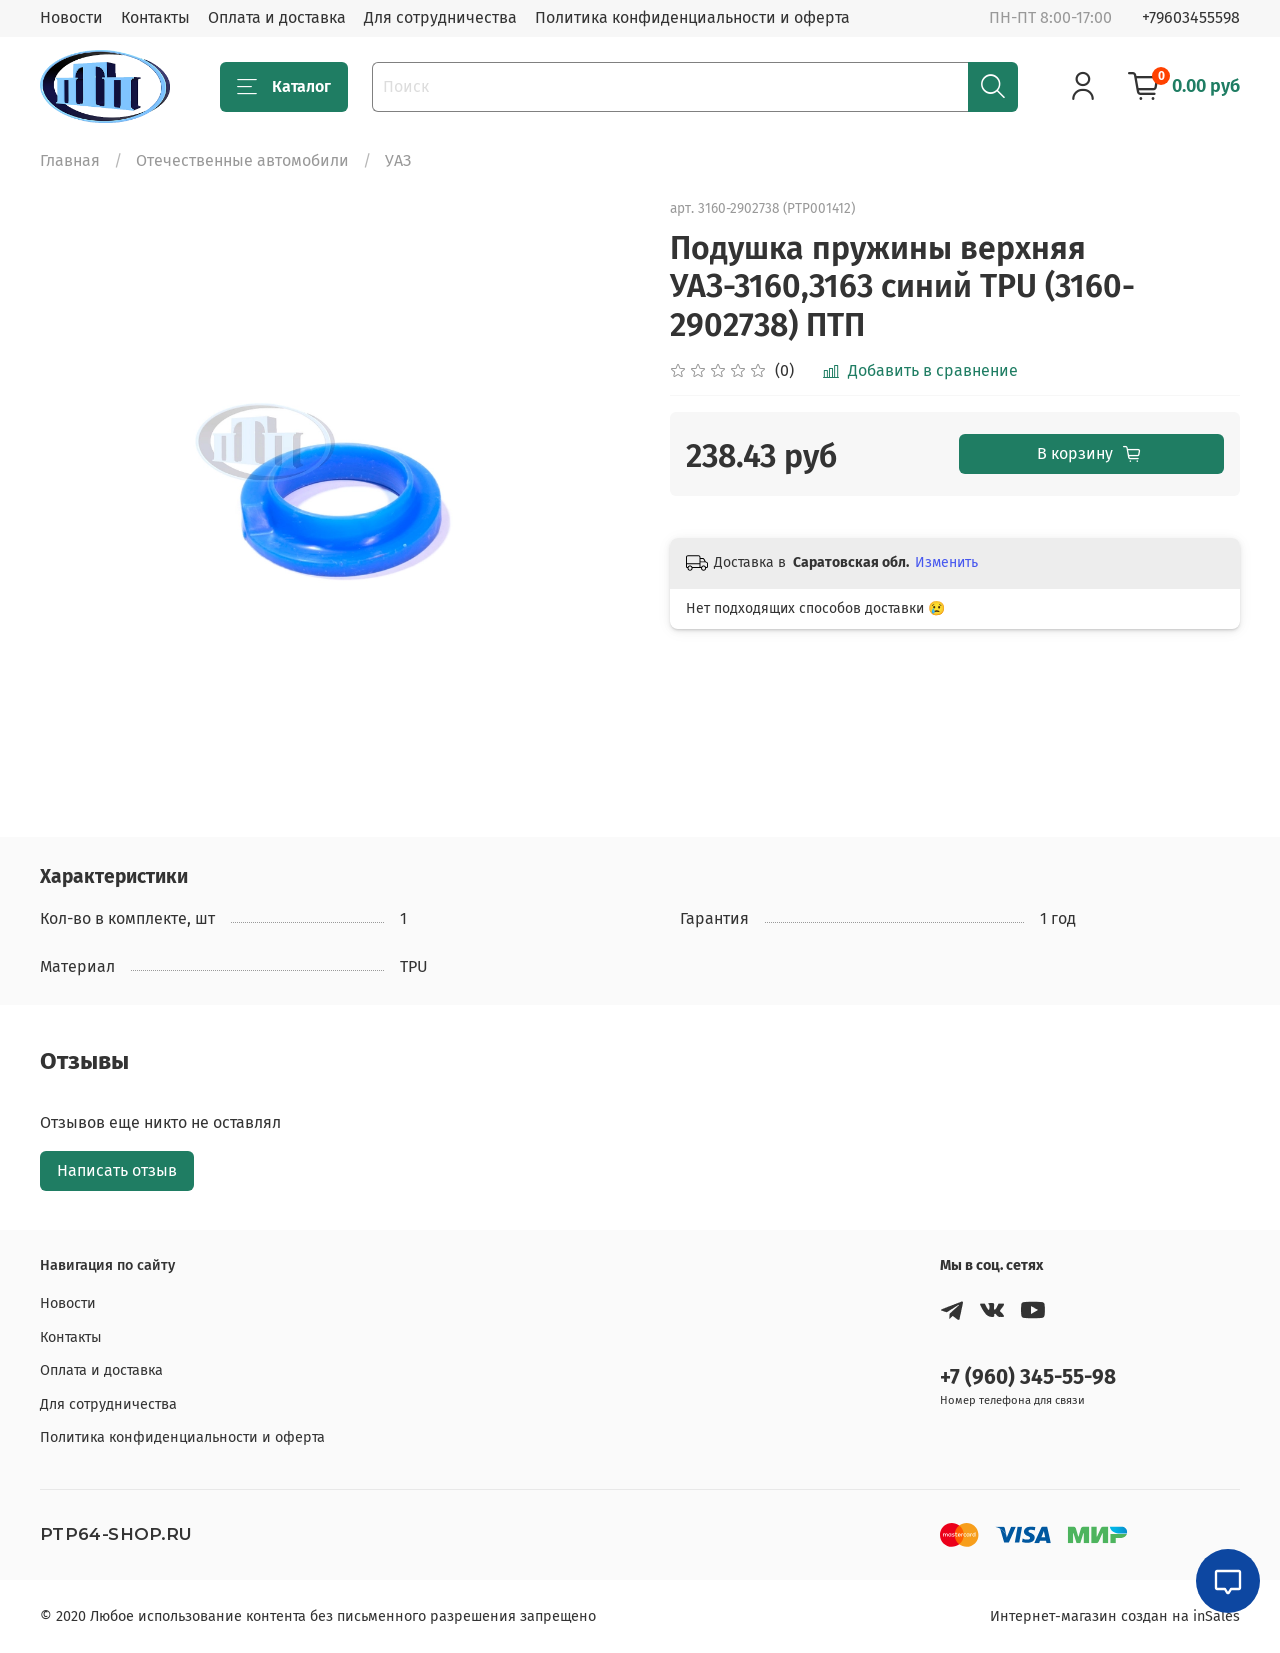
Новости (71, 17)
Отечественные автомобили (242, 160)
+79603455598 (1191, 17)
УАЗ (398, 160)
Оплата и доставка (277, 17)
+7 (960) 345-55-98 (1028, 1377)
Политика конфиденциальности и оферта (692, 17)
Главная (70, 160)
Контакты (155, 17)
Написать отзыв (117, 1170)
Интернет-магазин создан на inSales (1115, 1616)
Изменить (946, 562)
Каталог (284, 87)
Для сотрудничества (440, 17)
